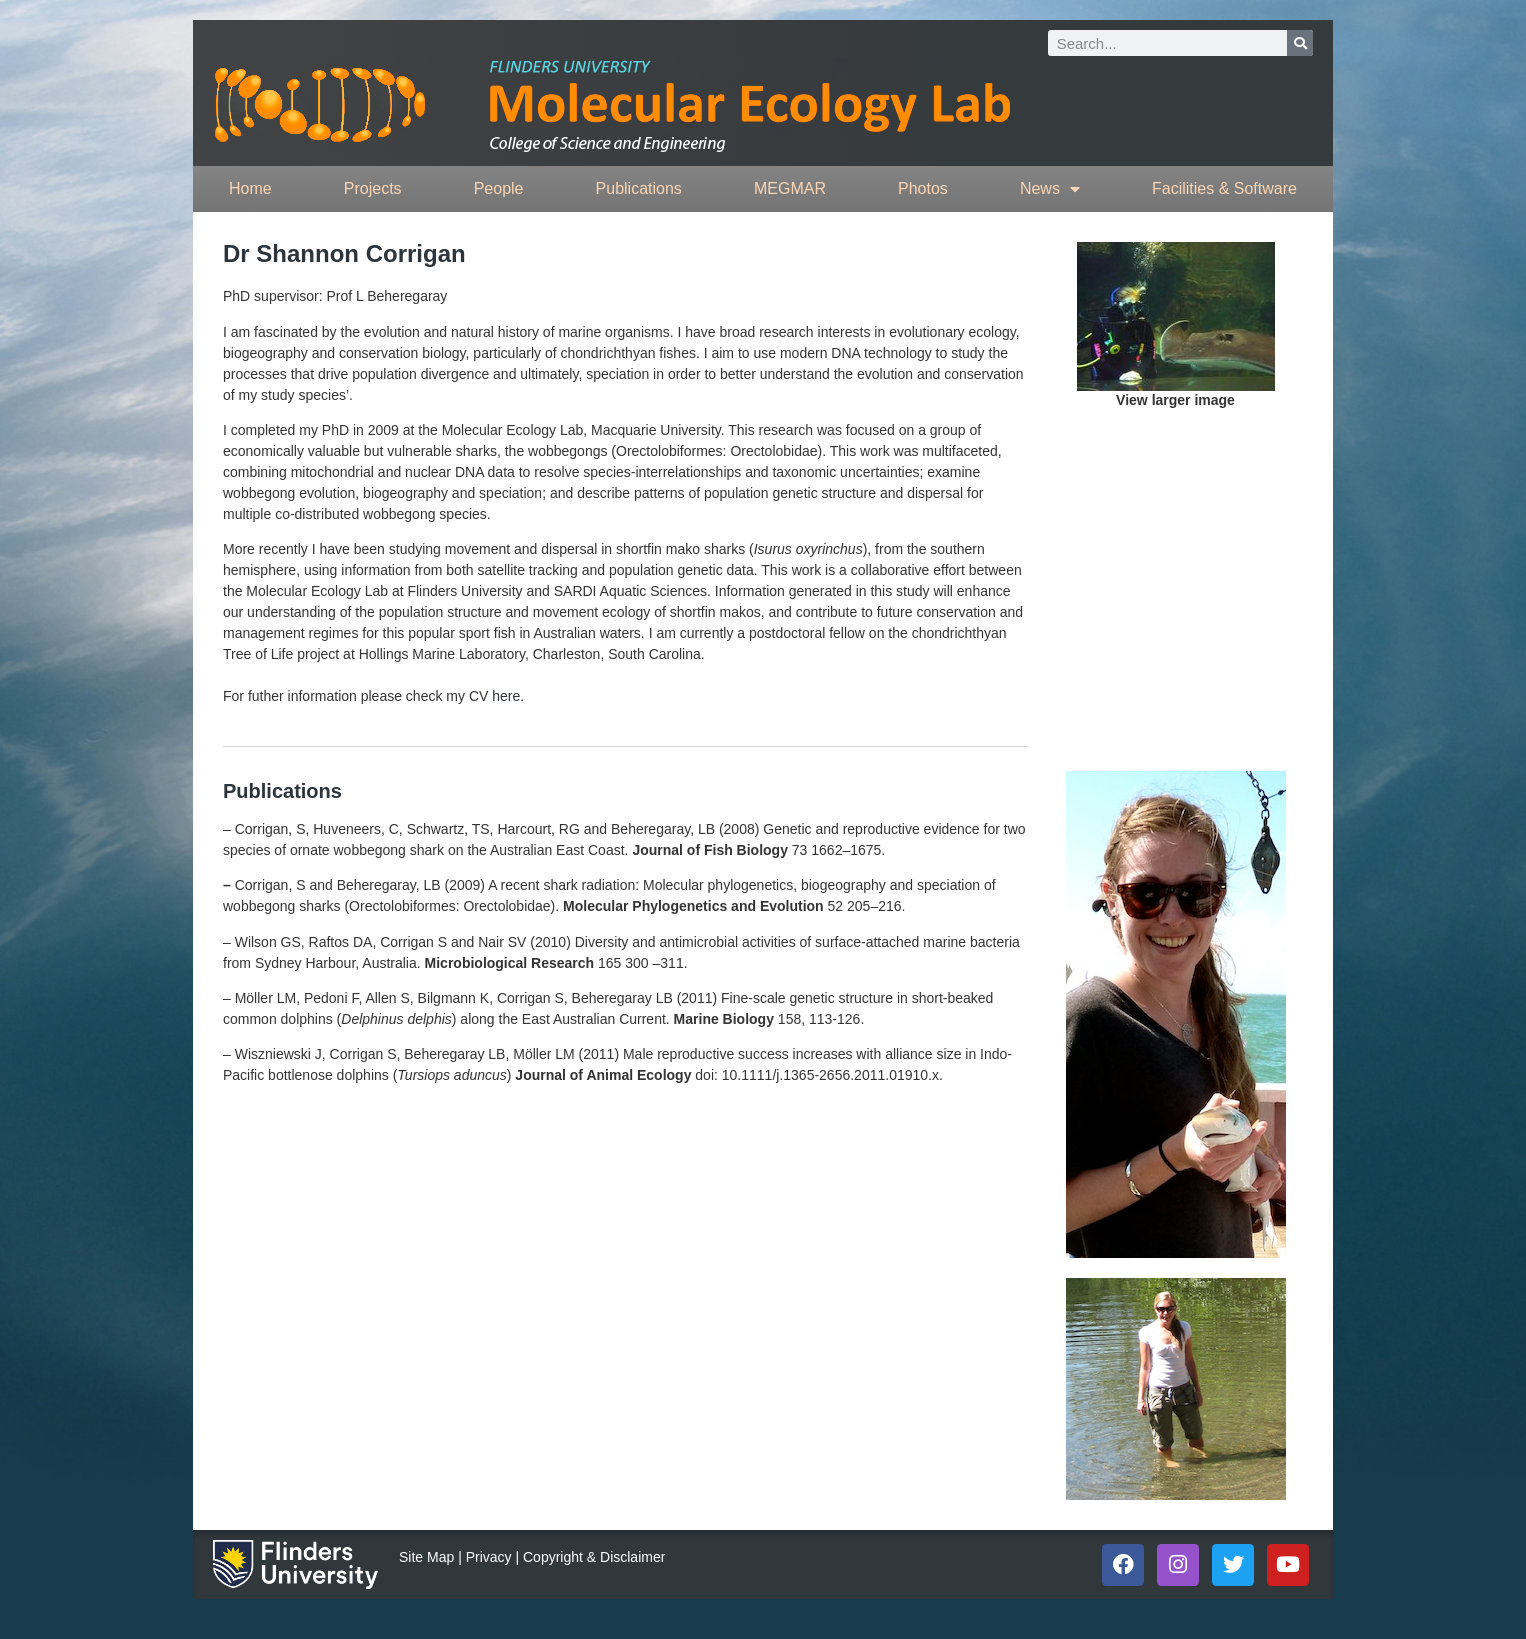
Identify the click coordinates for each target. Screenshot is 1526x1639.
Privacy (489, 1557)
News (1050, 189)
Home (250, 188)
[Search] (1300, 43)
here (506, 696)
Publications (639, 188)
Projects (373, 188)
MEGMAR (790, 188)
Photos (923, 188)
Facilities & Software (1224, 188)
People (499, 188)
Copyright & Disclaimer (594, 1557)
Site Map (426, 1557)
